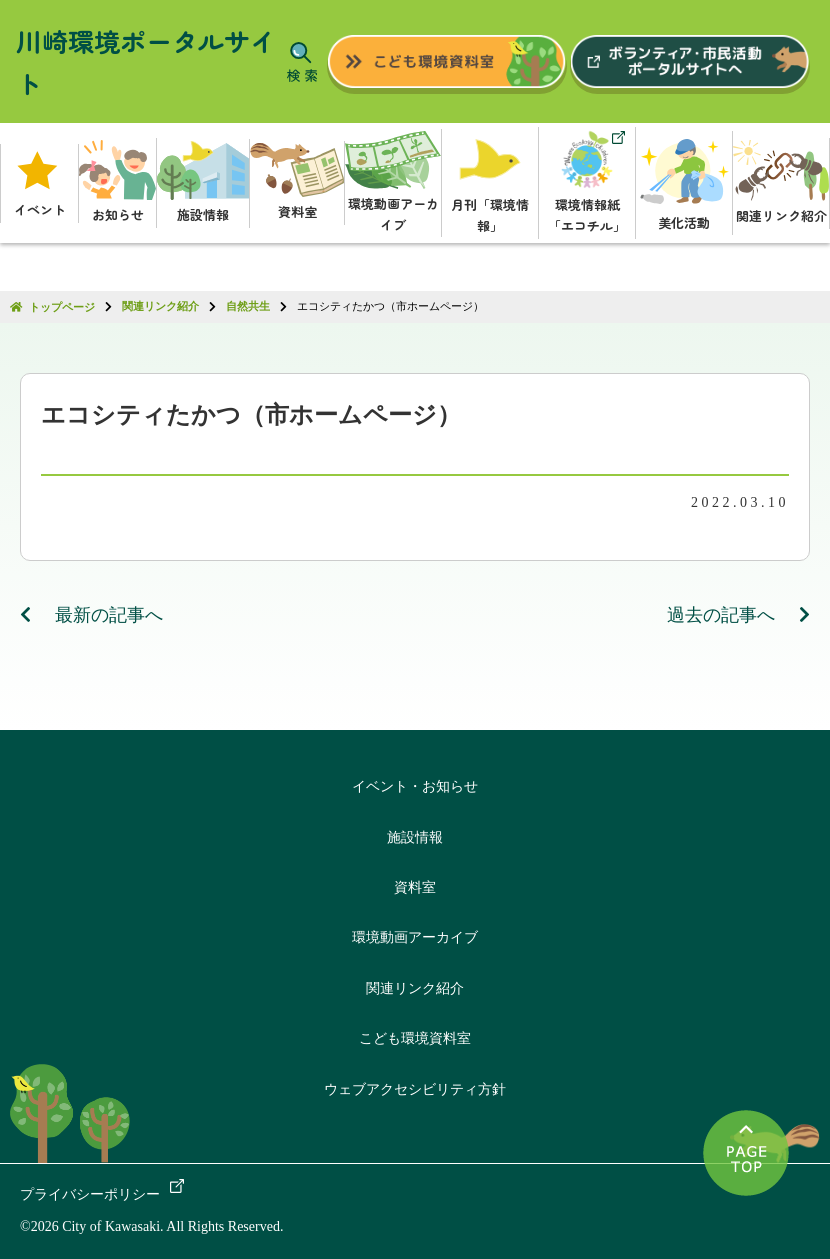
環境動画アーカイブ (415, 937)
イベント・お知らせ (415, 786)
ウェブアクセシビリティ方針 (415, 1089)
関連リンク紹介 (415, 988)
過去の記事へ (739, 615)
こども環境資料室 (415, 1038)
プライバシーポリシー (90, 1194)
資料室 (415, 887)
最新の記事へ (92, 615)
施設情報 (415, 837)
